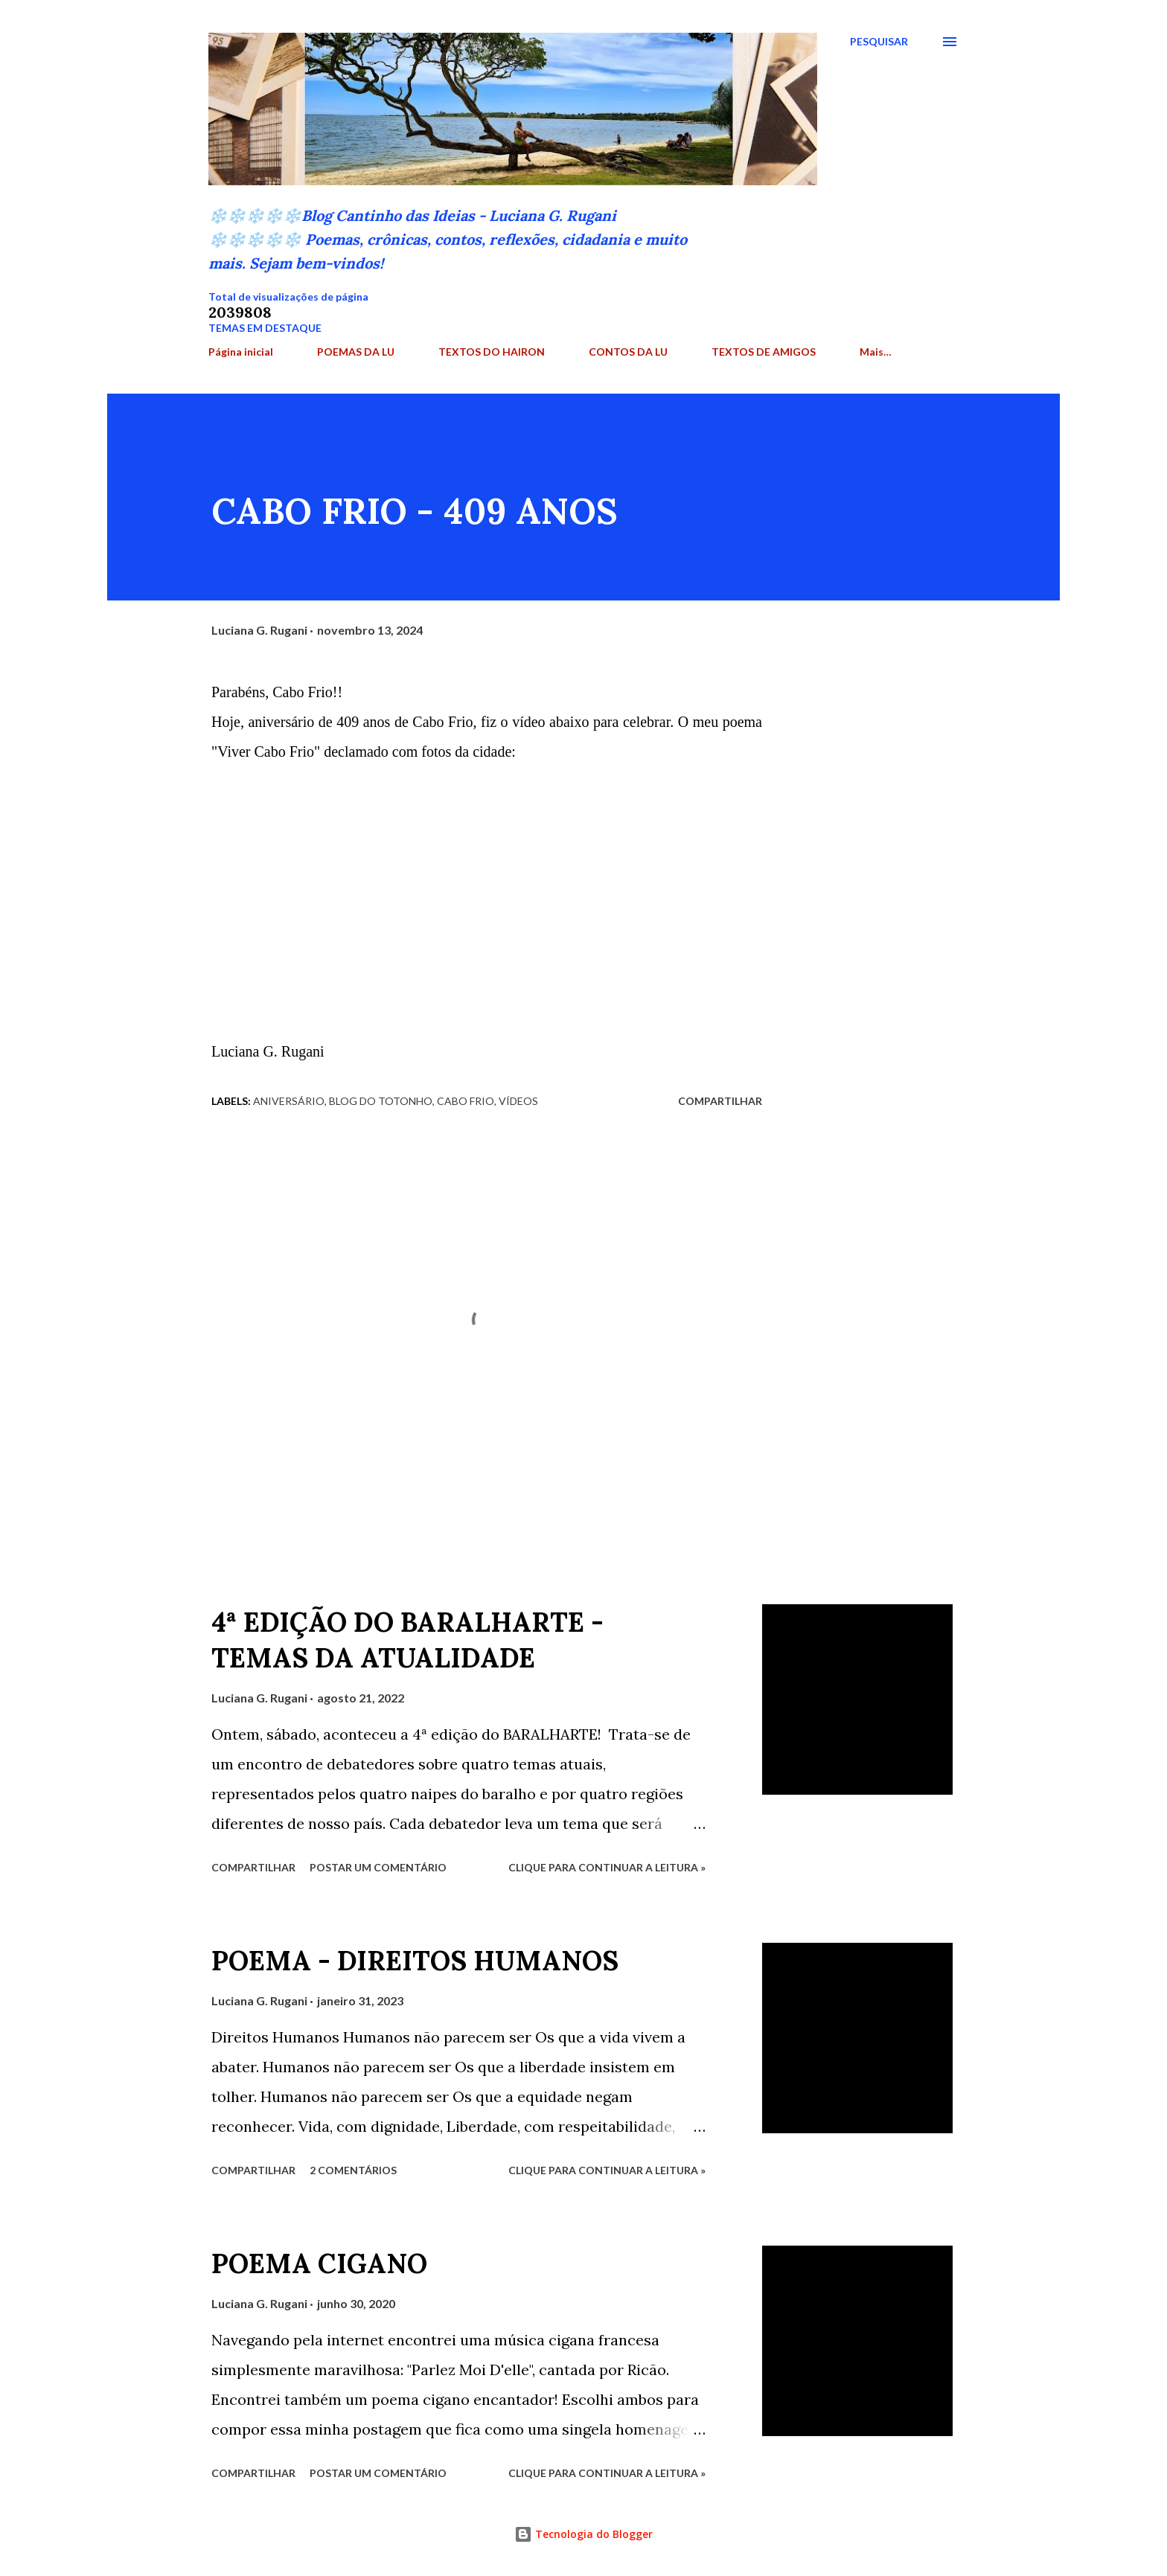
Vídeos (518, 1101)
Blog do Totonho (380, 1101)
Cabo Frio (465, 1101)
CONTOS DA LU (628, 351)
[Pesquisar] (879, 42)
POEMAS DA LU (355, 351)
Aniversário (288, 1101)
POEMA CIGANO (319, 2263)
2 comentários (353, 2170)
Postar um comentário (378, 1867)
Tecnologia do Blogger (583, 2534)
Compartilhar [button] (720, 1101)
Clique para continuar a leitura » (607, 1867)
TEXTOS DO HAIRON (491, 351)
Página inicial (240, 351)
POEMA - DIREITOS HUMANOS (414, 1961)
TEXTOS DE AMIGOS (764, 351)
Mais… (876, 351)
